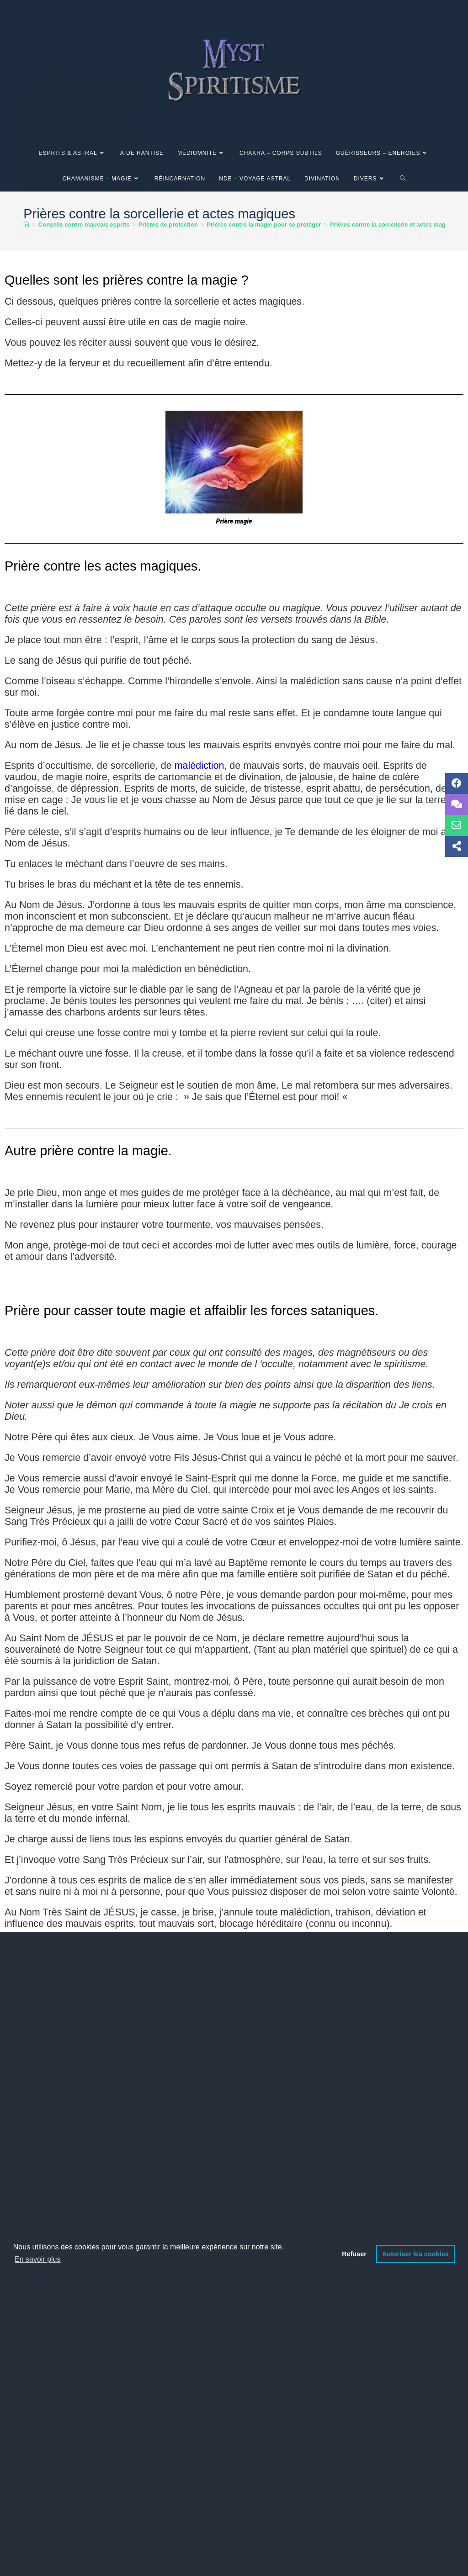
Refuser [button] (354, 2254)
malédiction (199, 765)
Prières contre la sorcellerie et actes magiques (395, 224)
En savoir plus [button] (38, 2259)
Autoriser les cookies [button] (415, 2254)
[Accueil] (26, 224)
